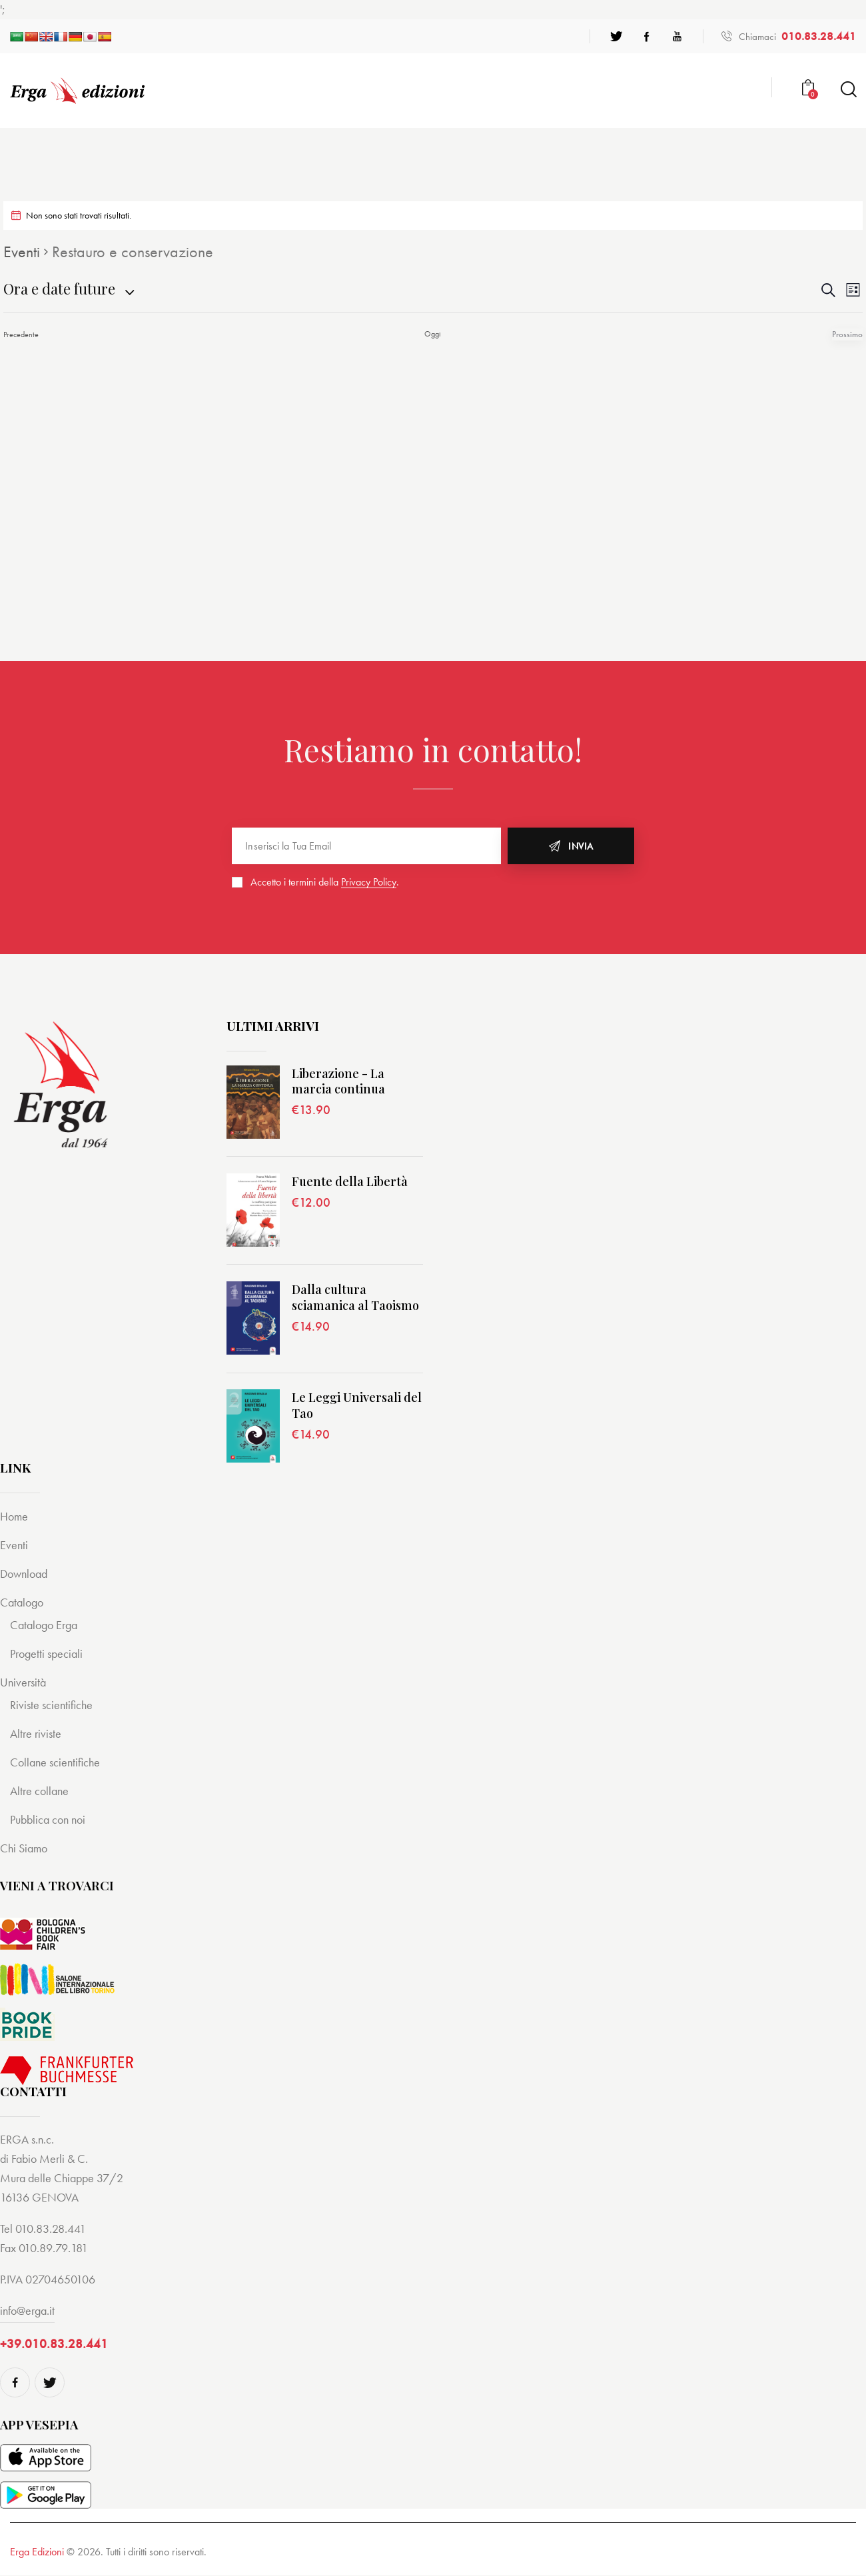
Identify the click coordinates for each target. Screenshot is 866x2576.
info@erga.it (27, 2310)
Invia (581, 846)
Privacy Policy (368, 882)
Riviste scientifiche (53, 1704)
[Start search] (847, 90)
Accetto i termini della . (324, 882)
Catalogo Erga (46, 1624)
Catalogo (23, 1602)
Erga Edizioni (37, 2552)
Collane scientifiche (57, 1762)
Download (26, 1573)
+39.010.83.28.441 (54, 2344)
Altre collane (41, 1790)
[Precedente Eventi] (21, 334)
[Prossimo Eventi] (849, 334)
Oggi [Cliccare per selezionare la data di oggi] (432, 333)
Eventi (21, 251)
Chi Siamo (25, 1848)
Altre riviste (37, 1733)
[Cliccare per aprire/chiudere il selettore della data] (59, 289)
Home (15, 1516)
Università (24, 1682)
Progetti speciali (48, 1653)
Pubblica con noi (50, 1819)
